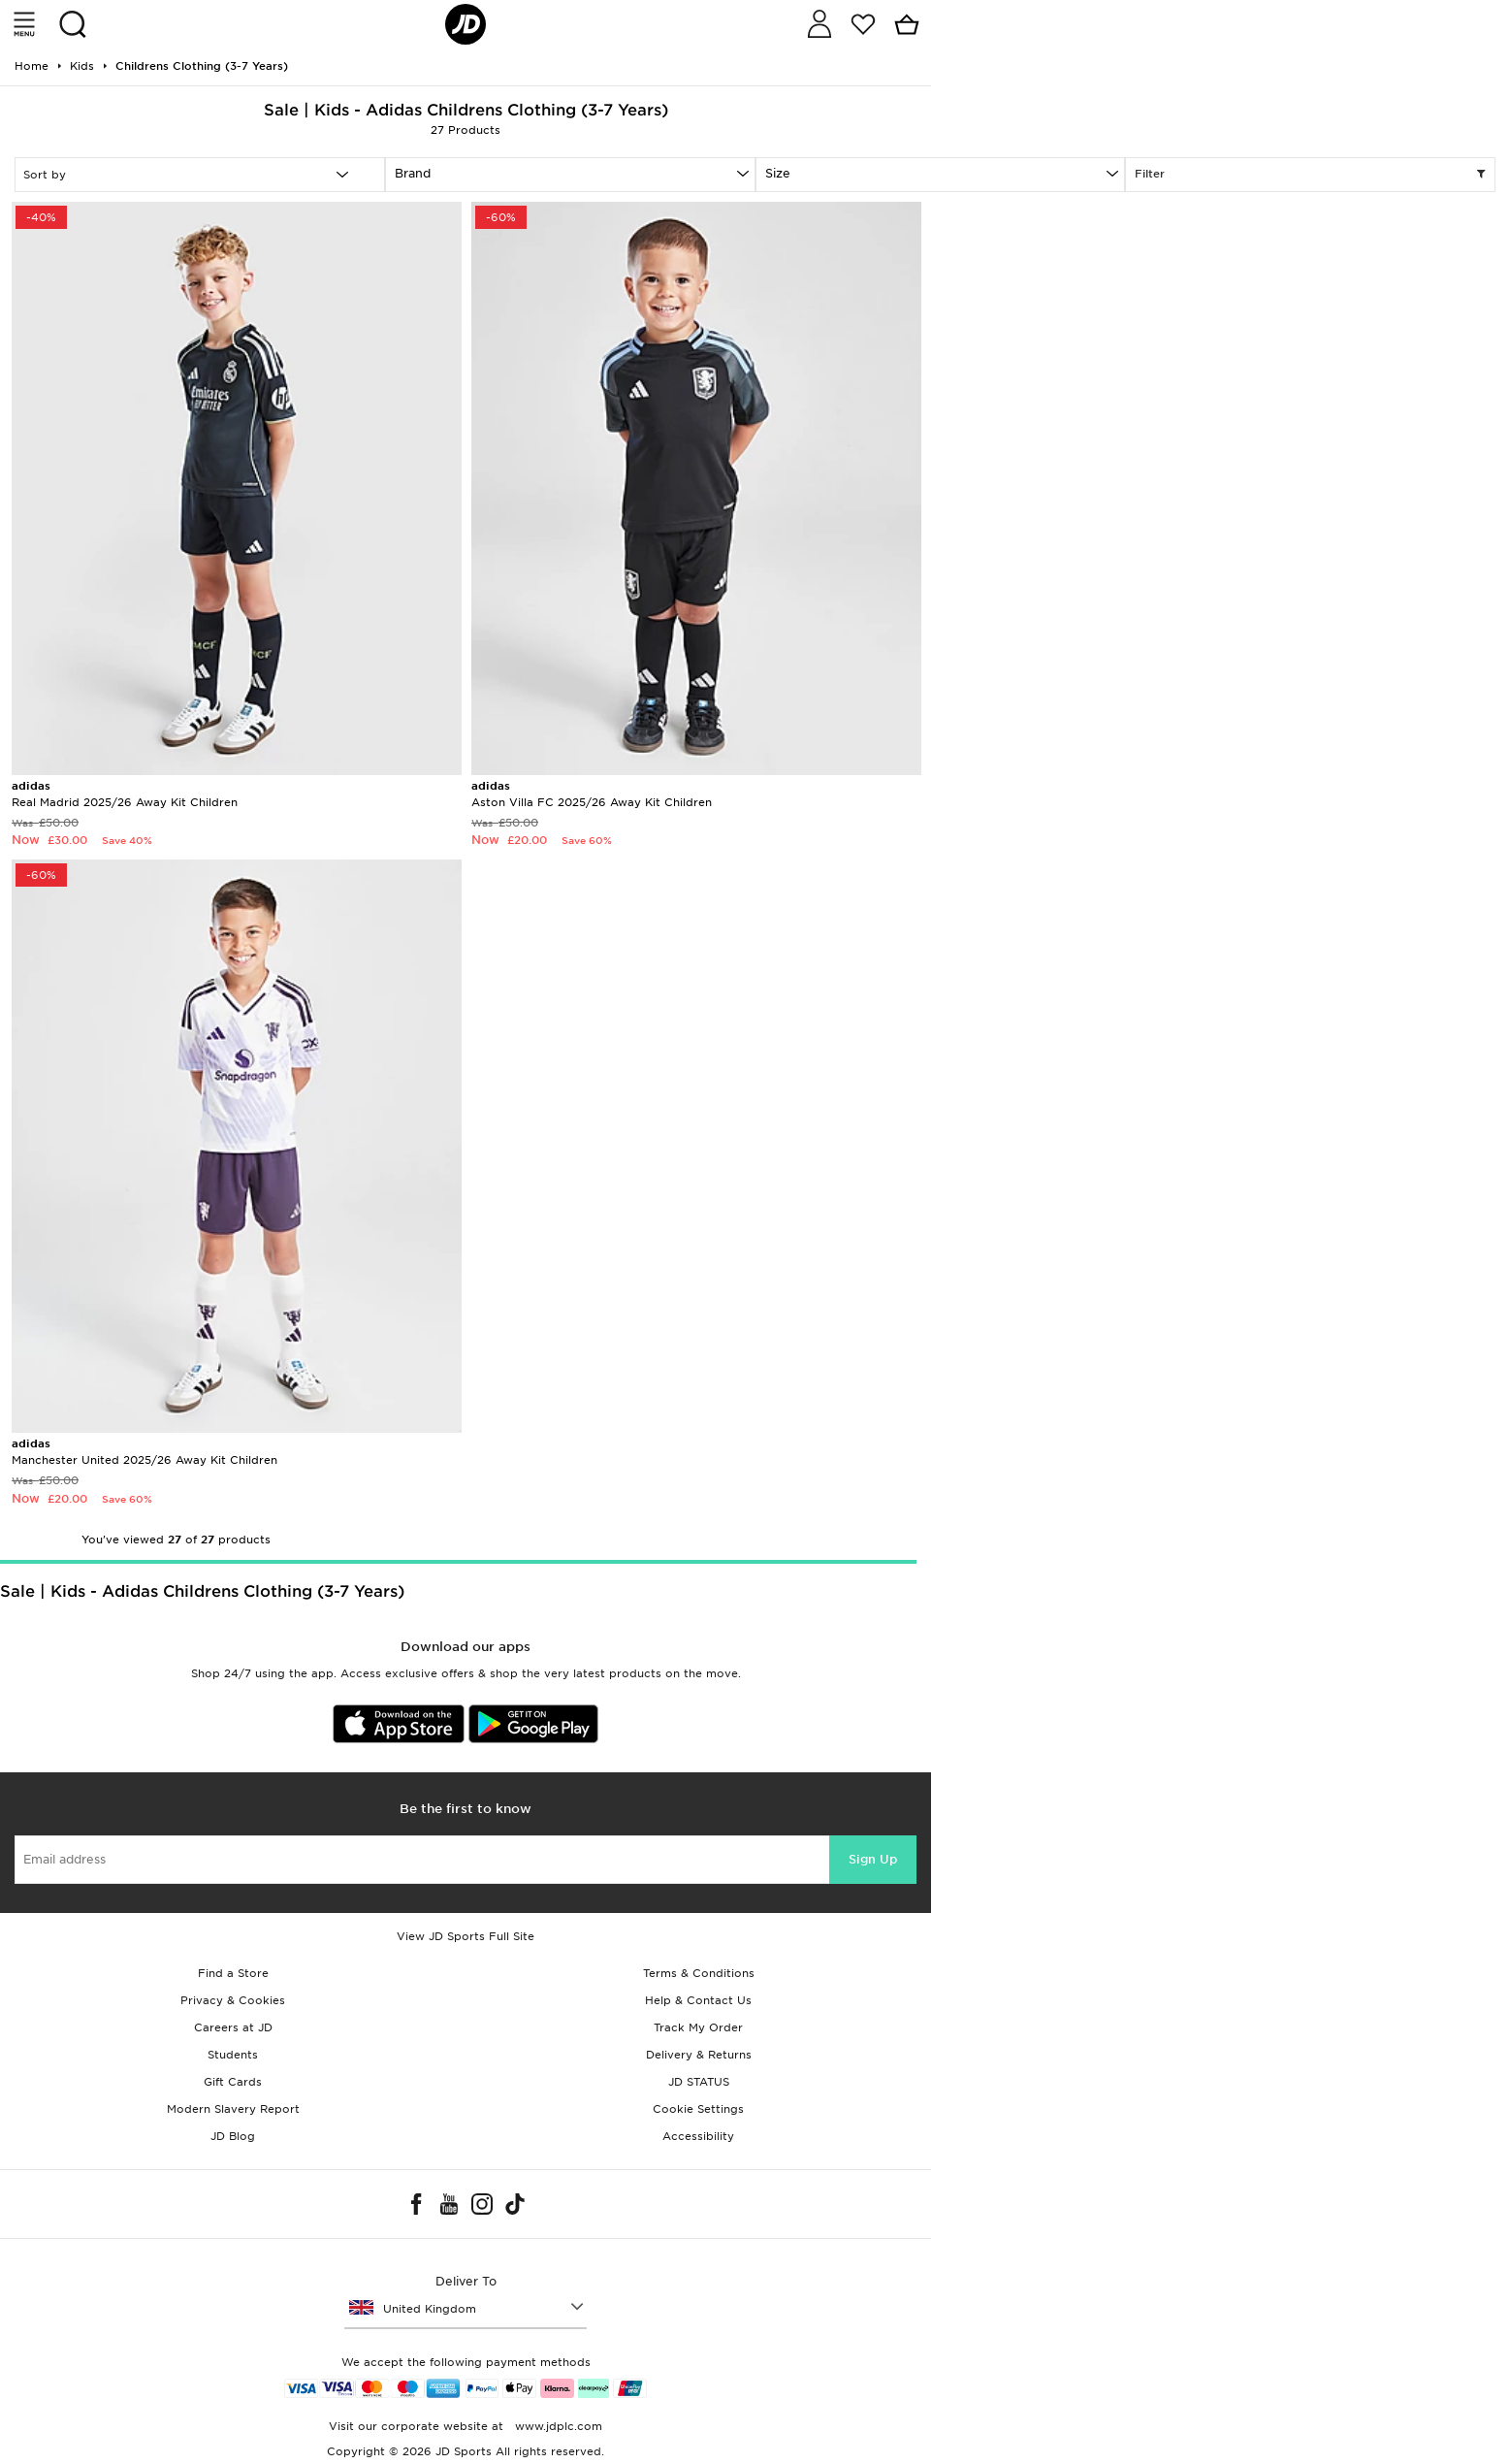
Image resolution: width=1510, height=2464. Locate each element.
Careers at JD (233, 2027)
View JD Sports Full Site (465, 1936)
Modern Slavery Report (233, 2109)
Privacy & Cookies (232, 2000)
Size (777, 173)
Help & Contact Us (698, 2000)
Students (233, 2054)
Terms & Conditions (699, 1973)
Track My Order (698, 2027)
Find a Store (233, 1973)
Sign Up (873, 1859)
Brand (413, 173)
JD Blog (232, 2136)
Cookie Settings (698, 2109)
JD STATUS (698, 2082)
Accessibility (698, 2136)
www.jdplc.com (556, 2426)
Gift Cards (233, 2082)
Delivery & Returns (699, 2054)
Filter (1310, 174)
